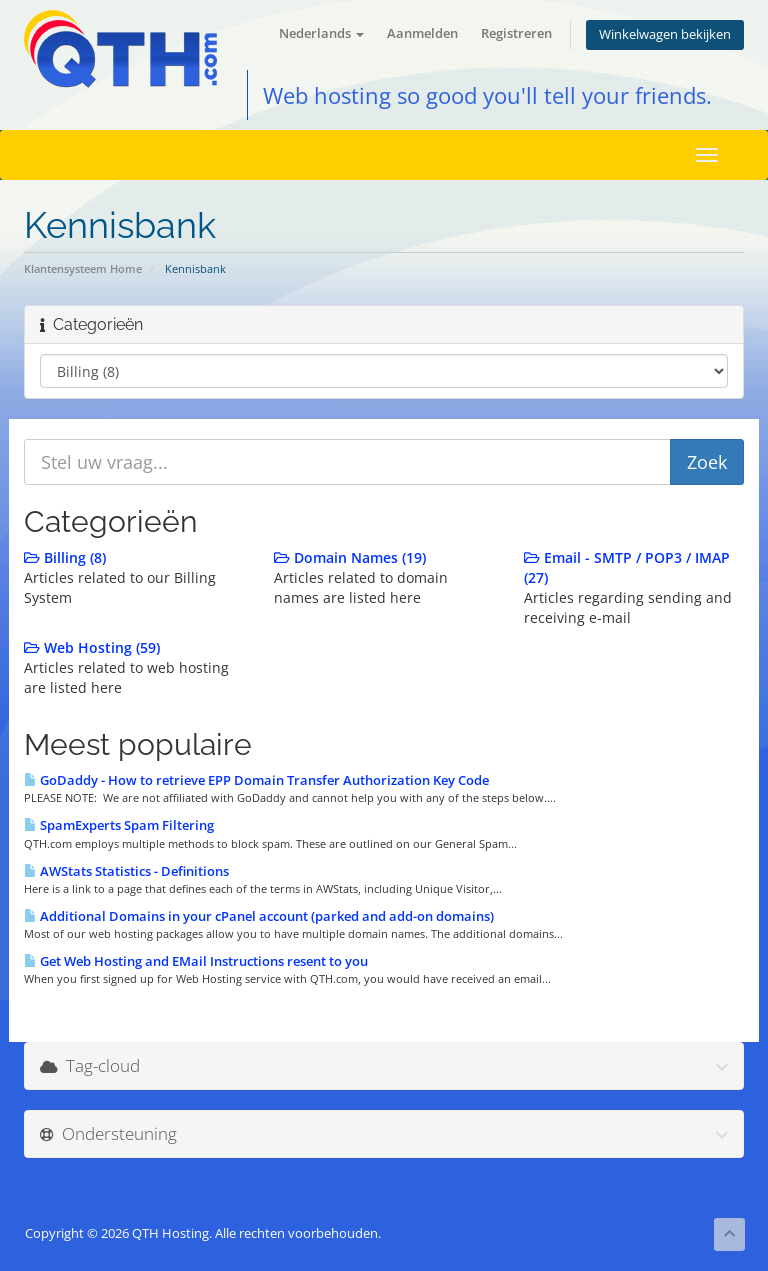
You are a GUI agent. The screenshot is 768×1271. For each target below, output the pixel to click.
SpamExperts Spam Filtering (119, 825)
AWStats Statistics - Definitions (126, 871)
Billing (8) (65, 557)
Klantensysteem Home (83, 268)
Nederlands (321, 33)
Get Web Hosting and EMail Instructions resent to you (196, 961)
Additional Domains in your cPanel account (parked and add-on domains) (259, 916)
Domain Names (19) (350, 557)
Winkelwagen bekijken (665, 34)
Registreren (516, 33)
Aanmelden (422, 33)
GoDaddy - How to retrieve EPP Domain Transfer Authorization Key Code (256, 780)
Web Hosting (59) (92, 647)
